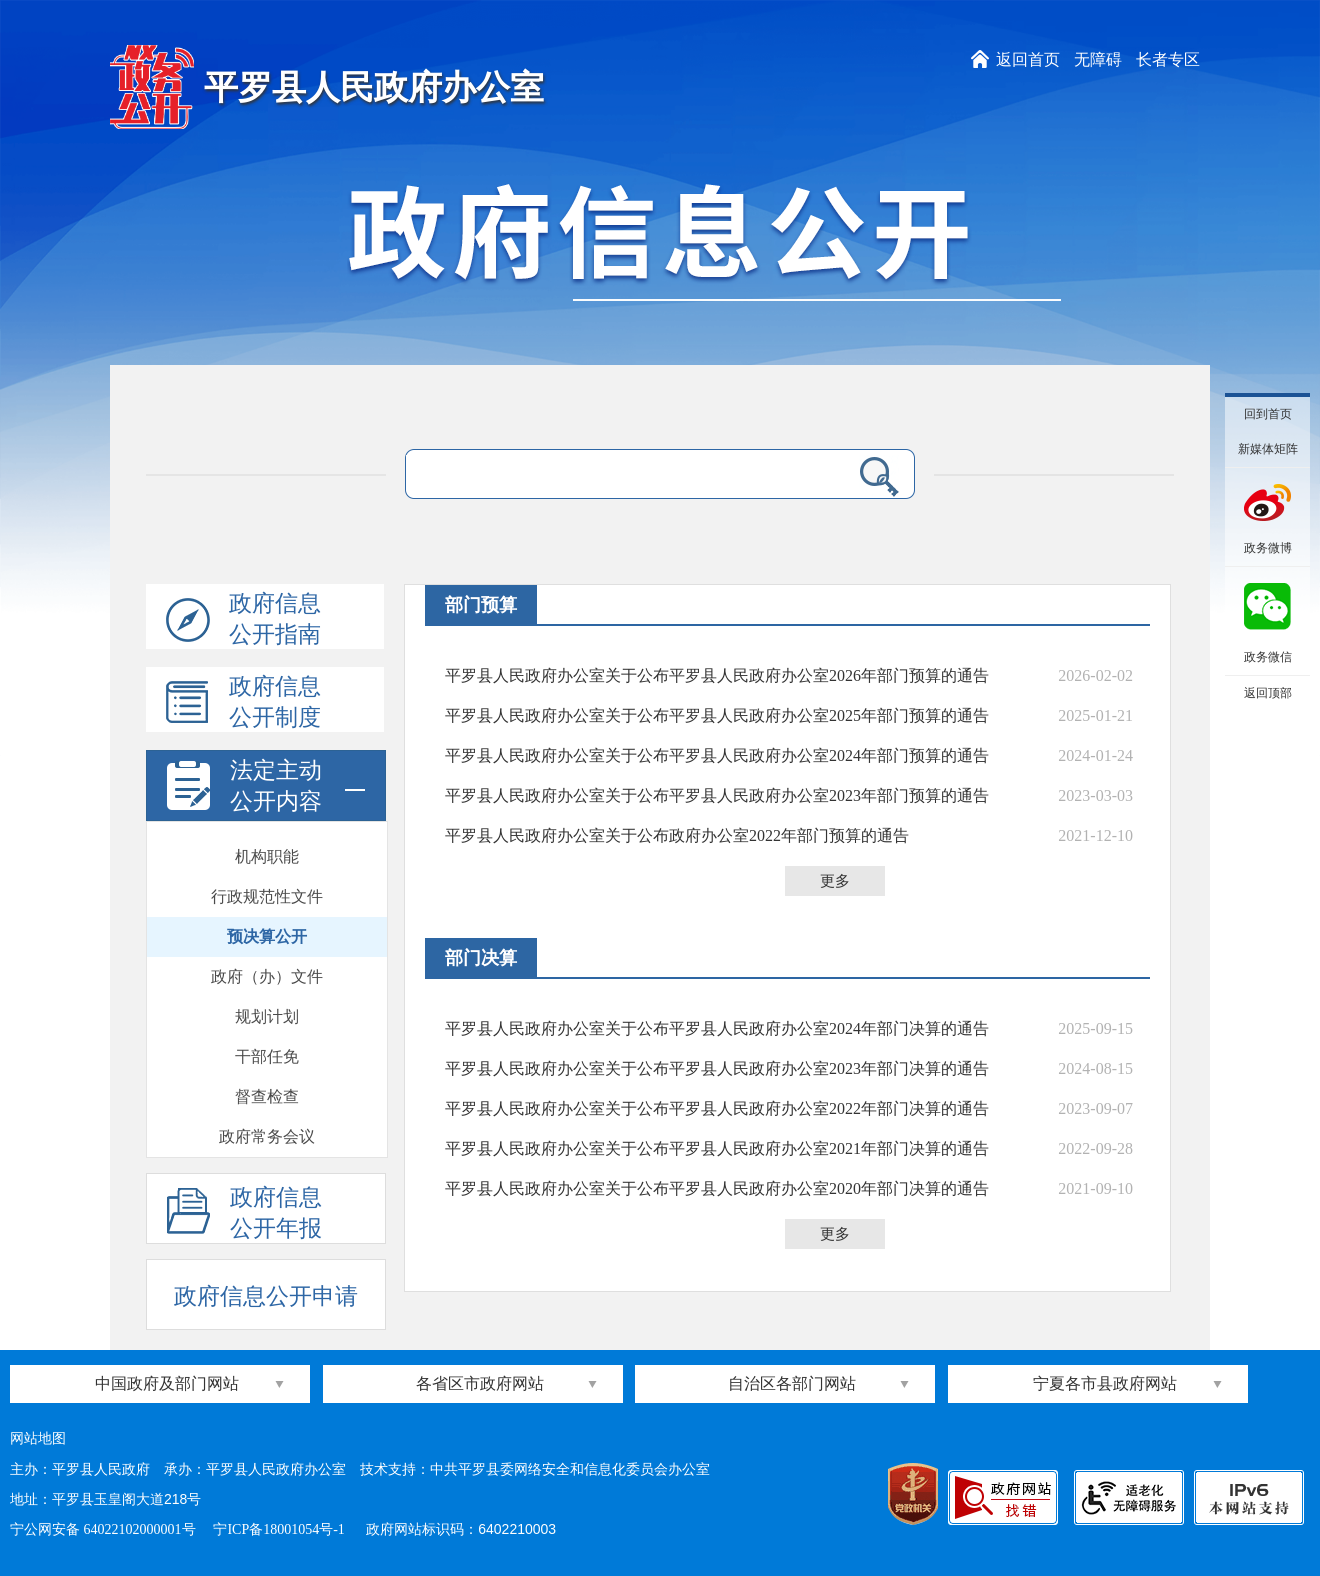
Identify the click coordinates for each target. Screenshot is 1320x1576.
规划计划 (267, 1016)
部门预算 (481, 605)
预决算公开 (267, 936)
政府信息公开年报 (244, 1214)
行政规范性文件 (267, 896)
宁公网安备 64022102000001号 (103, 1529)
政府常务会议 (267, 1136)
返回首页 (1028, 59)
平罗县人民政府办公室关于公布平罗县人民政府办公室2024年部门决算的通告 (717, 1028)
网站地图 (38, 1438)
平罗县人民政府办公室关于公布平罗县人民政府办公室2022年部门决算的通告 (717, 1108)
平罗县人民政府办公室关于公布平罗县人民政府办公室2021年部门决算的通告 (717, 1148)
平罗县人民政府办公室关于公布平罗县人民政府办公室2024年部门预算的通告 (717, 755)
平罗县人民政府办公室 (374, 87)
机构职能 (267, 856)
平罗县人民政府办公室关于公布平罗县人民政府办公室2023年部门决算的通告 (717, 1068)
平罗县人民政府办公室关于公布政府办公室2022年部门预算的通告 (677, 835)
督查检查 (267, 1096)
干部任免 (267, 1056)
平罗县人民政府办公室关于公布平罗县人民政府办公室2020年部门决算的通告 (717, 1188)
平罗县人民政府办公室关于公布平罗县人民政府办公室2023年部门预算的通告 (717, 795)
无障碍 (1098, 59)
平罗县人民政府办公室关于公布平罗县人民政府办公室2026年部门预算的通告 (717, 675)
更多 (835, 881)
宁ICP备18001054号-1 (280, 1529)
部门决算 (481, 958)
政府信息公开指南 (243, 620)
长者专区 (1168, 59)
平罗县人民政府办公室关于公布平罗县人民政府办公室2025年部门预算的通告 (717, 715)
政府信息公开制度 (243, 703)
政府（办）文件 (267, 976)
